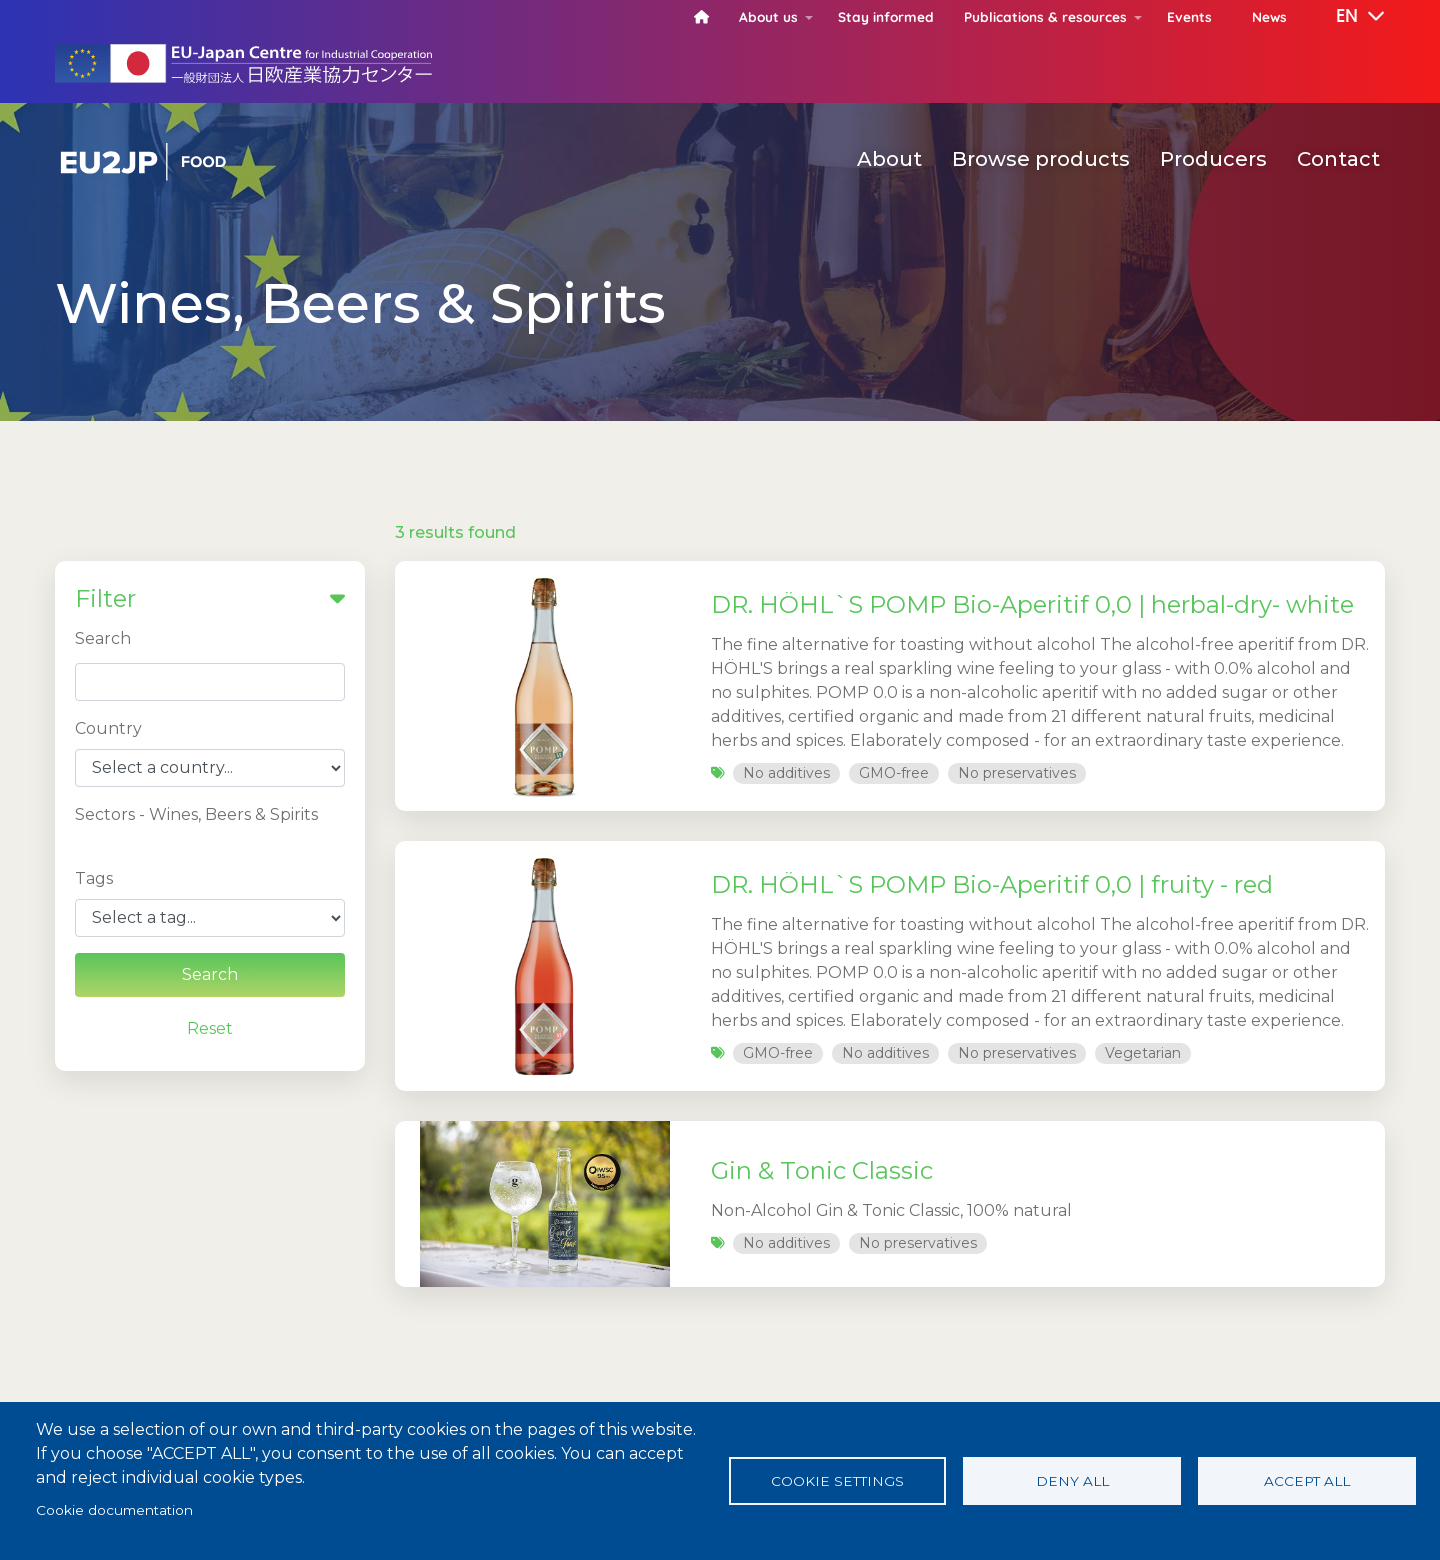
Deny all (1072, 1481)
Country (108, 728)
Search (103, 638)
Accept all (1307, 1481)
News (1269, 16)
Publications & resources (1045, 16)
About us (768, 16)
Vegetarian (1143, 1053)
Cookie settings (837, 1481)
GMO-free (894, 773)
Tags (94, 878)
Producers (1213, 159)
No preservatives (1017, 773)
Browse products (1041, 159)
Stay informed (886, 16)
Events (1189, 16)
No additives (786, 773)
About (889, 159)
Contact (1338, 159)
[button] (1346, 17)
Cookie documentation (114, 1510)
